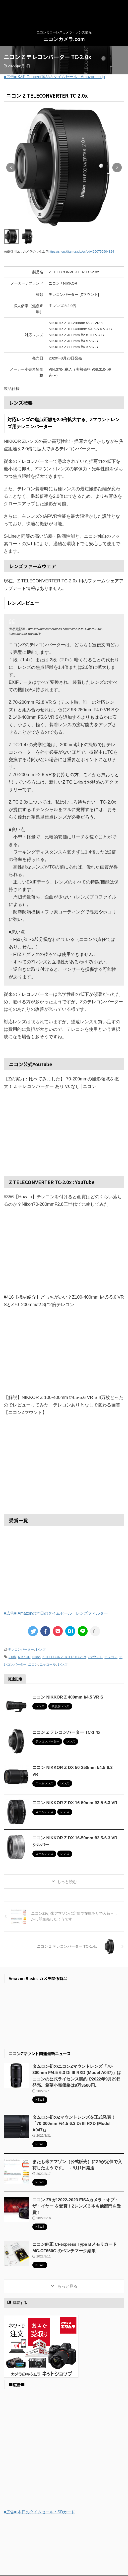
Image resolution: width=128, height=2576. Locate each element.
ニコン (33, 1664)
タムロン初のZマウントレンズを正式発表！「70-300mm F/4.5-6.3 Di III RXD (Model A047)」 (73, 2123)
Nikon (36, 1657)
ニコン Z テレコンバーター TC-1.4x (66, 1732)
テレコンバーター (21, 1649)
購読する (17, 2303)
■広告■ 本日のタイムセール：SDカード (39, 2512)
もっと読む (67, 1882)
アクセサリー (85, 2535)
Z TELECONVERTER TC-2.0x (64, 1657)
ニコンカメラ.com (64, 39)
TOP (37, 2535)
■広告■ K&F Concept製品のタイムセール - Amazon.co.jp (54, 77)
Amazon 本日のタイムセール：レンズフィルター (64, 2562)
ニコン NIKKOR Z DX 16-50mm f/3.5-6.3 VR (74, 1802)
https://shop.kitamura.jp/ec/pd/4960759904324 (81, 251)
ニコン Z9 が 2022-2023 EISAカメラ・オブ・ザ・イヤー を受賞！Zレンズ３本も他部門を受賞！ (76, 2206)
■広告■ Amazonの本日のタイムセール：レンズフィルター (56, 1613)
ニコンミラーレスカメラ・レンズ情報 (64, 2544)
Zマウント (95, 1657)
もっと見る (66, 2286)
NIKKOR (24, 1657)
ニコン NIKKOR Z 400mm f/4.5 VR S (67, 1697)
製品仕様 (12, 388)
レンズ (41, 1649)
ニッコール (48, 1664)
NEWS (50, 2535)
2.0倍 (12, 1657)
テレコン (110, 1657)
